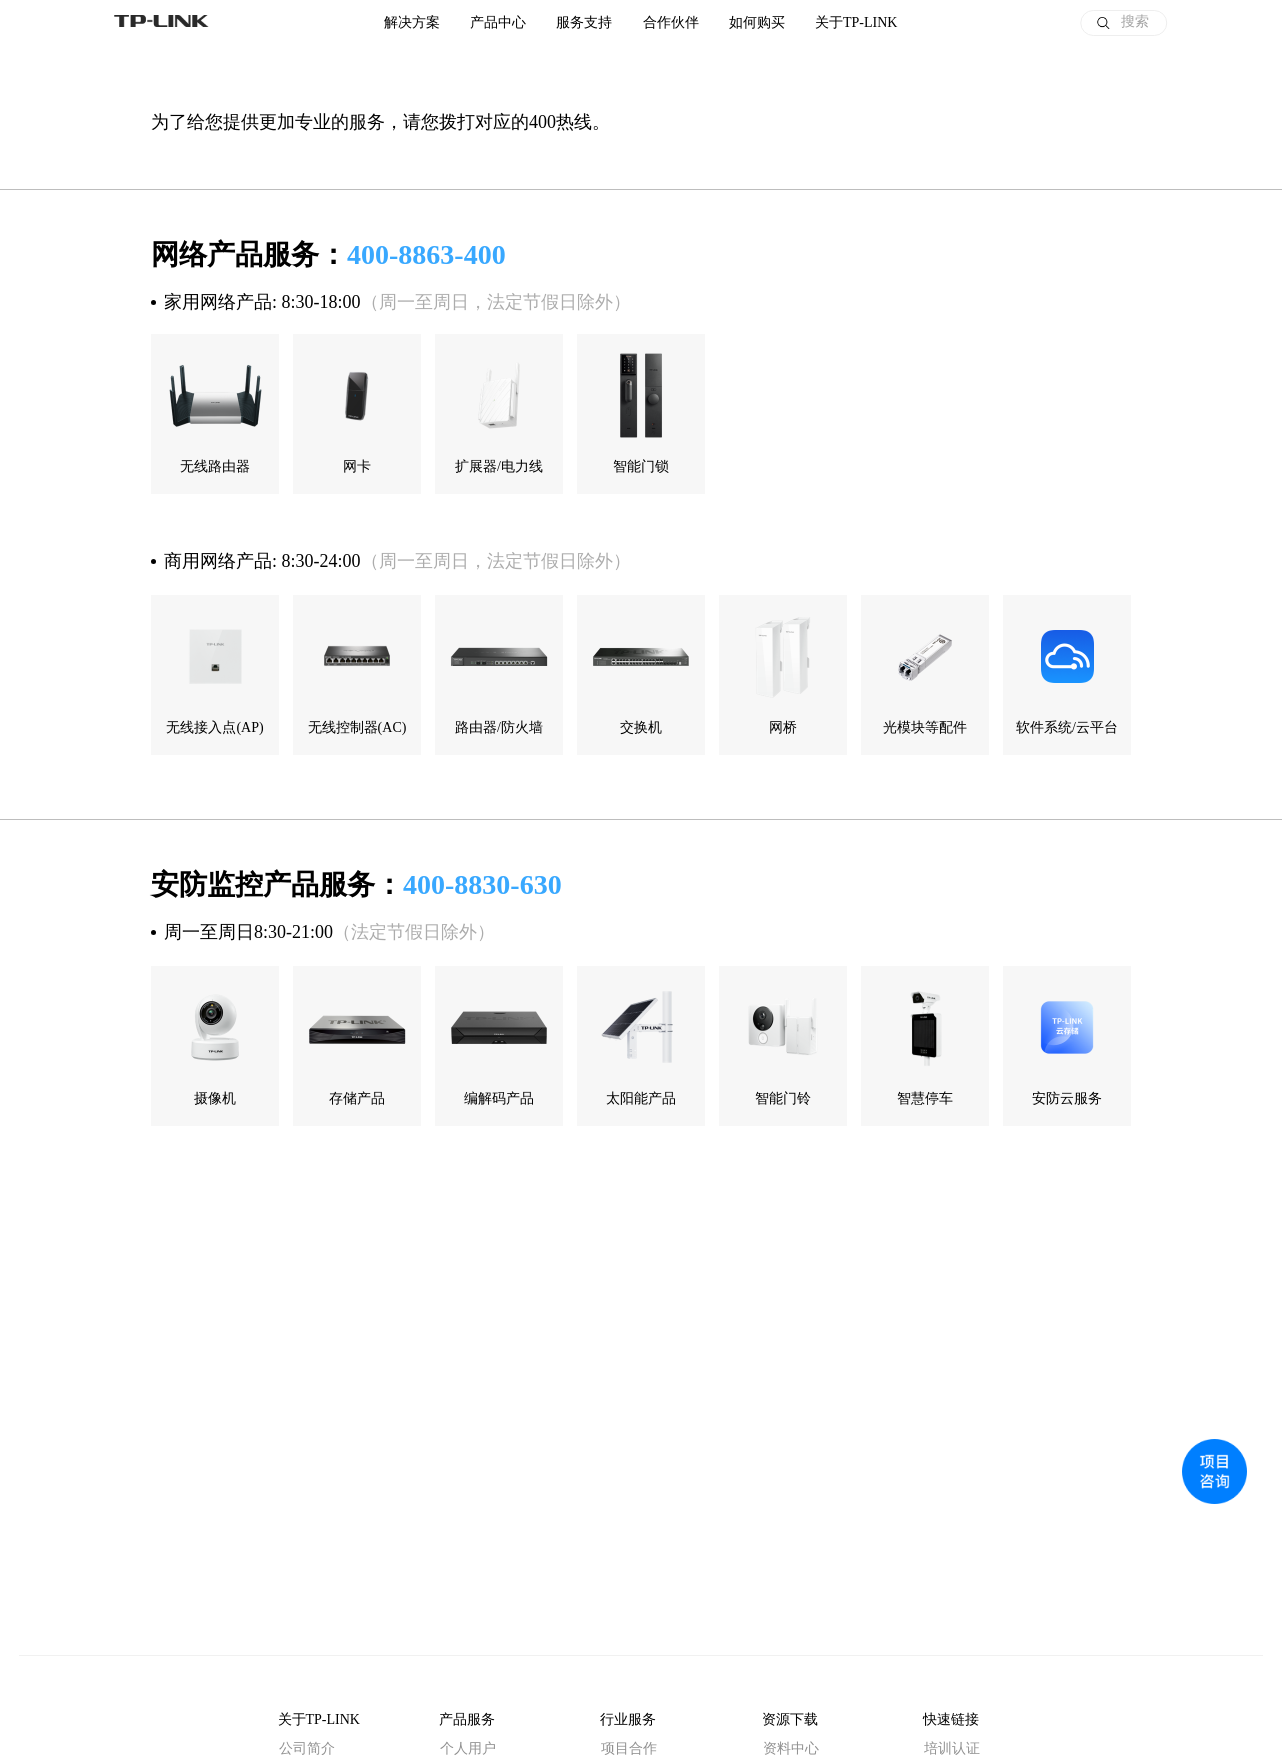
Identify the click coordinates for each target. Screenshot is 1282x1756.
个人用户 (468, 1748)
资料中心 (791, 1748)
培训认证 (952, 1748)
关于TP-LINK (319, 1719)
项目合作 (629, 1748)
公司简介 (307, 1748)
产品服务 (467, 1719)
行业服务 (628, 1719)
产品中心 (498, 23)
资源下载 (790, 1719)
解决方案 (412, 23)
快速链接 (951, 1719)
